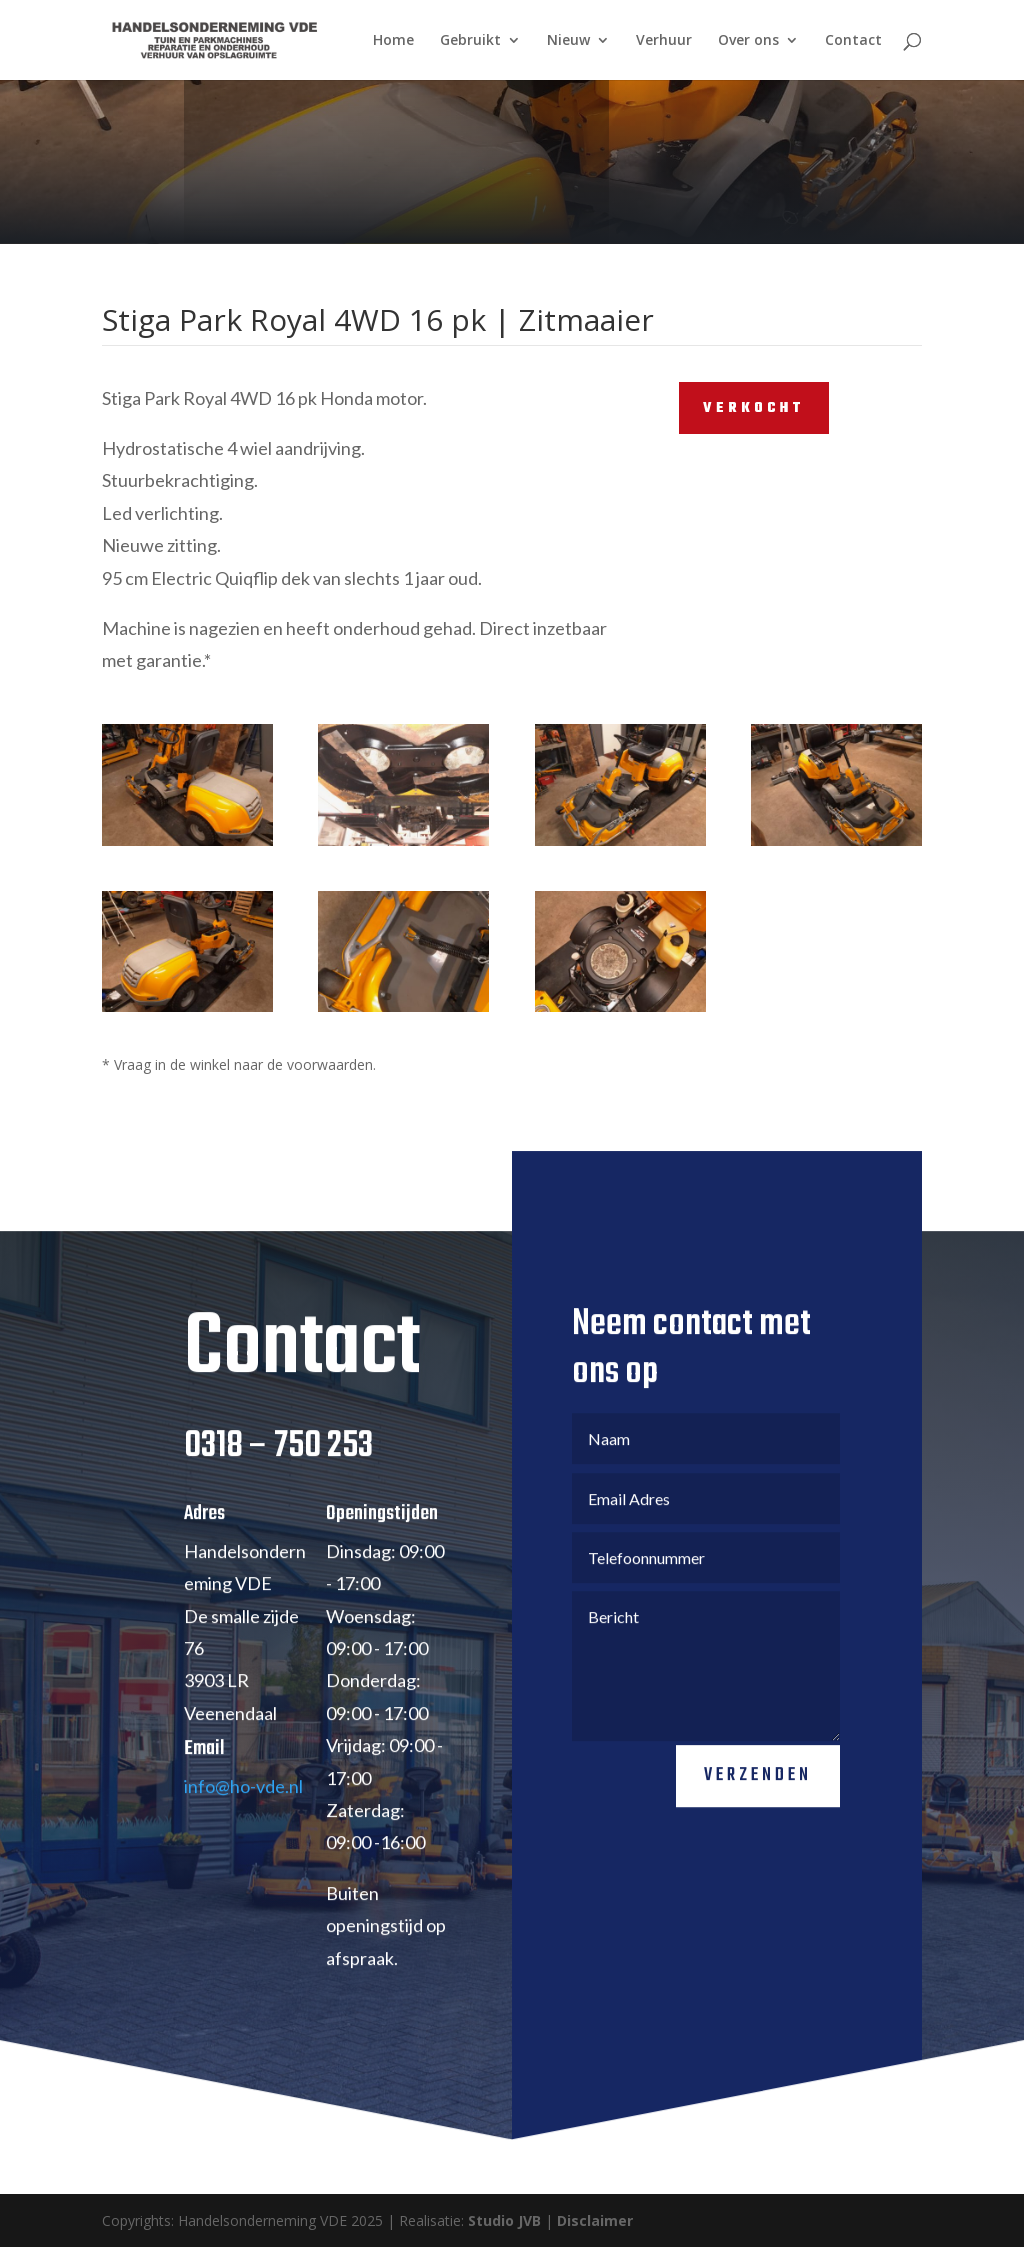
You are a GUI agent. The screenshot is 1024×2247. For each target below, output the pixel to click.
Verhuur (664, 41)
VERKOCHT (754, 408)
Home (393, 41)
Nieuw (568, 41)
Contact (853, 41)
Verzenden (758, 1838)
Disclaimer (595, 2220)
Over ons (748, 41)
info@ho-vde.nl (243, 1848)
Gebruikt (470, 41)
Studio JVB (504, 2220)
